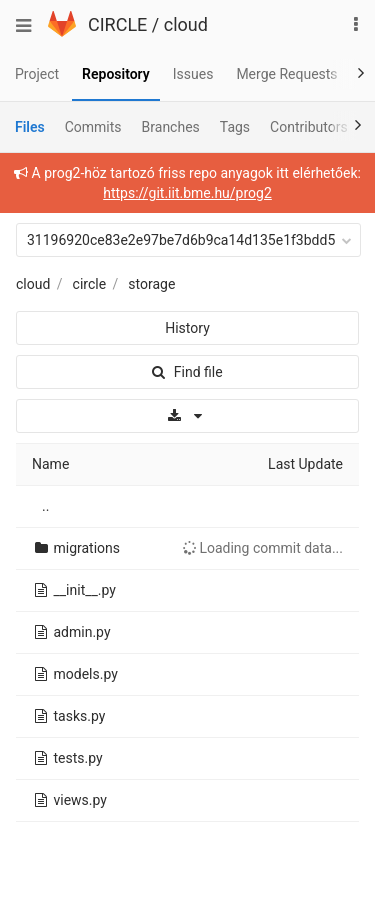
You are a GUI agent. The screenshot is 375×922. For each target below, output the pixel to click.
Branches (171, 127)
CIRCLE (117, 24)
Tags (235, 127)
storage (151, 284)
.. (45, 506)
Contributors (309, 127)
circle (90, 284)
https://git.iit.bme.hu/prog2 (187, 193)
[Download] (187, 416)
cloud (186, 24)
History (187, 328)
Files (30, 127)
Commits (93, 127)
